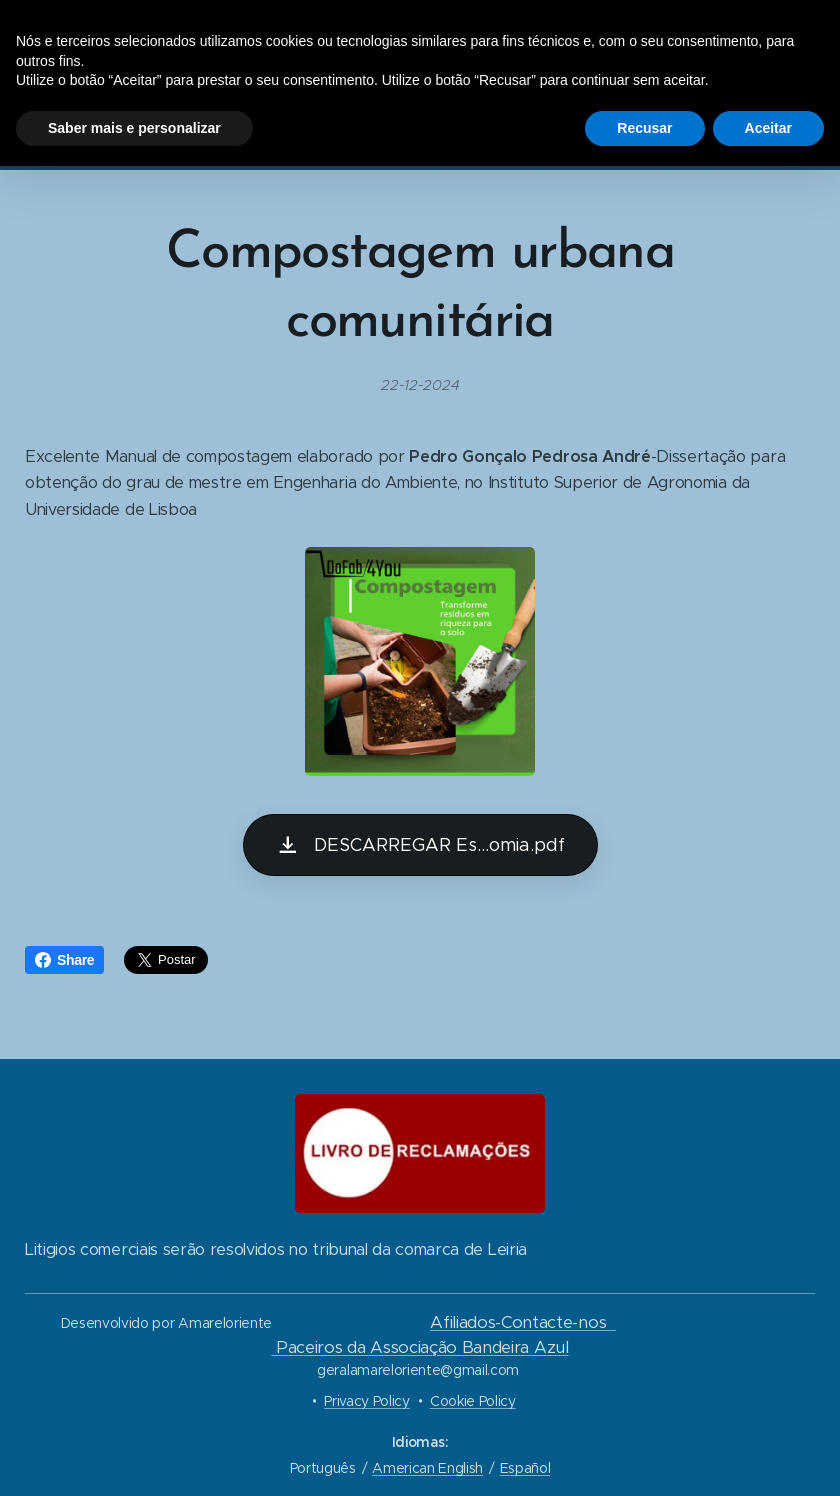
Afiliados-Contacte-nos (522, 1322)
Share (64, 960)
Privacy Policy (367, 1401)
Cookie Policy (473, 1401)
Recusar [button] (644, 128)
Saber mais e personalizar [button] (134, 128)
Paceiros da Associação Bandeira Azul (419, 1347)
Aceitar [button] (768, 128)
